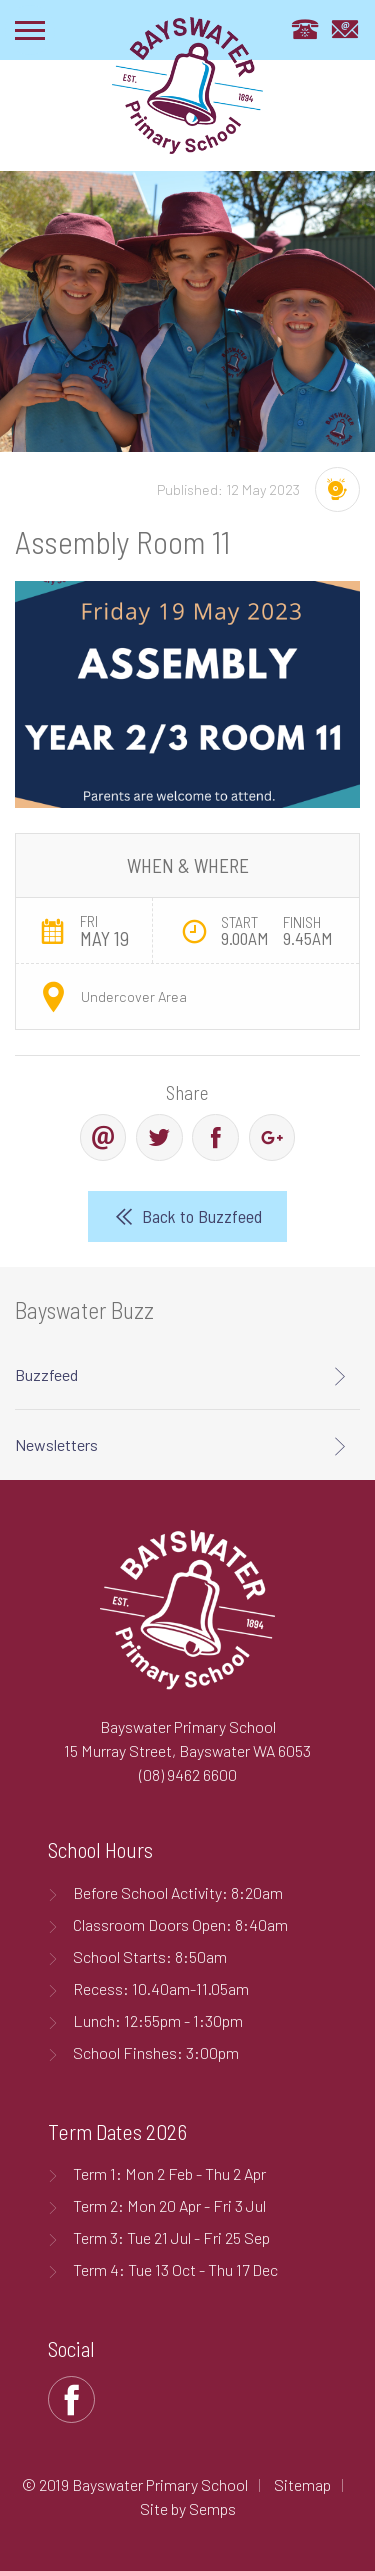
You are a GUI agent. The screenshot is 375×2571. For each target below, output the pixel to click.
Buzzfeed (46, 1374)
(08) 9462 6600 (188, 1774)
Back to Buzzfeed (202, 1216)
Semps (212, 2508)
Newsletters (56, 1444)
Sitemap (302, 2484)
